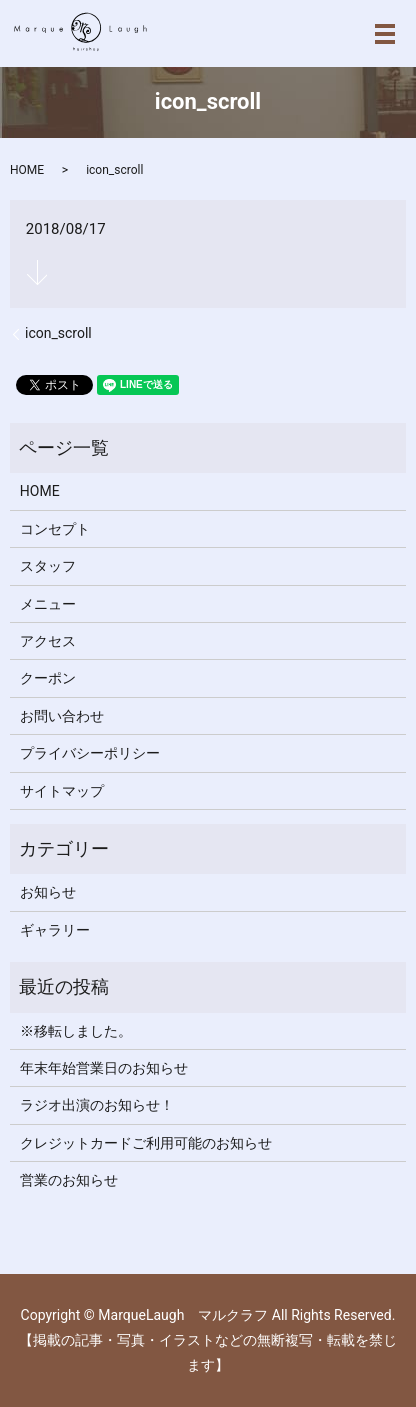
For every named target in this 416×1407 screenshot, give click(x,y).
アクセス (48, 641)
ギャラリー (55, 930)
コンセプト (55, 529)
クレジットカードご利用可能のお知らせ (146, 1143)
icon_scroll (58, 333)
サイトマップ (62, 791)
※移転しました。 (76, 1031)
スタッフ (48, 566)
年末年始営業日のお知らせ (104, 1068)
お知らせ (48, 892)
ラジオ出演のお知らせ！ (97, 1105)
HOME (27, 170)
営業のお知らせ (69, 1180)
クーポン (48, 678)
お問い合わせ (62, 716)
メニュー (48, 604)
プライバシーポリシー (90, 753)
